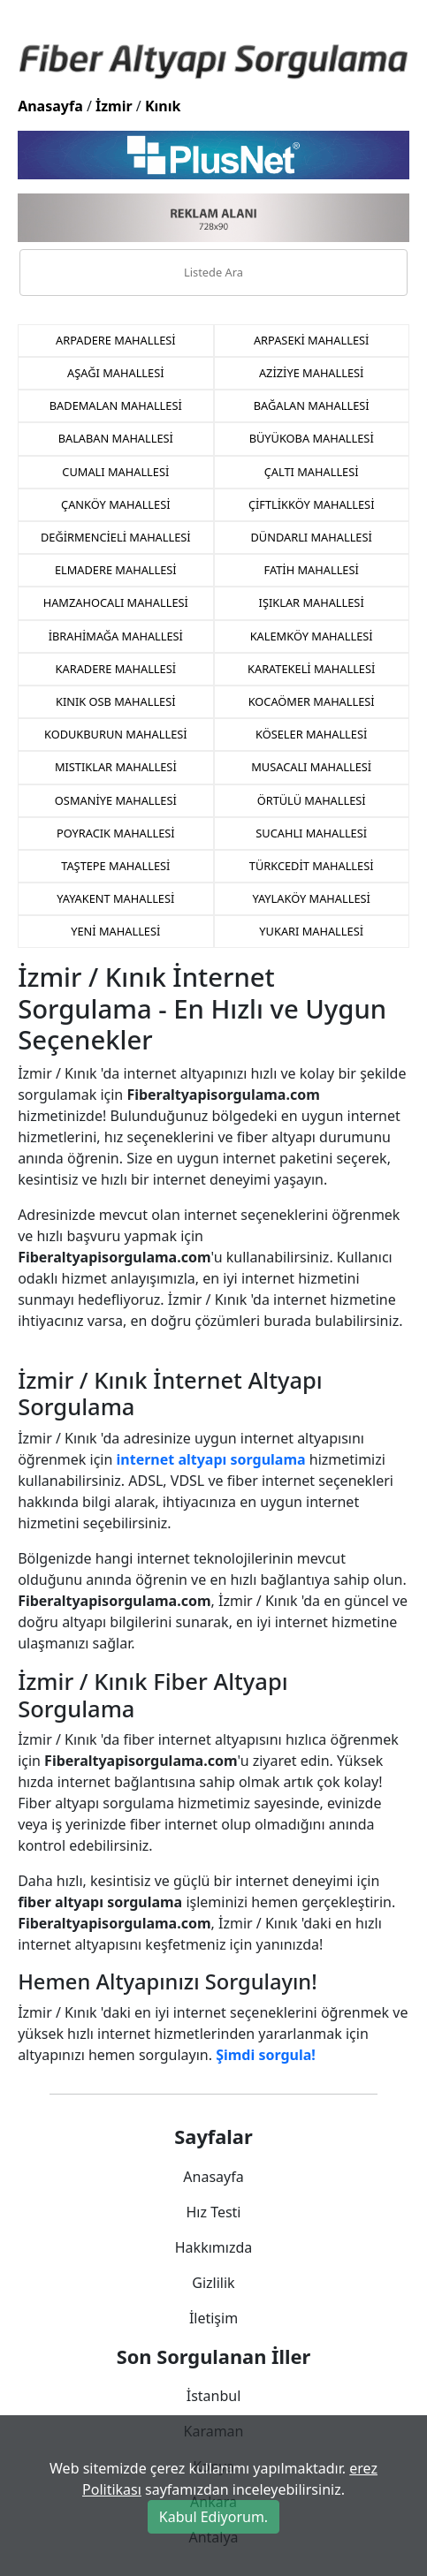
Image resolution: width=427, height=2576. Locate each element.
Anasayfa (50, 106)
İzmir (114, 106)
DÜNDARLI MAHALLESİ (311, 537)
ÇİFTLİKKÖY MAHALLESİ (311, 504)
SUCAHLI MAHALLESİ (311, 833)
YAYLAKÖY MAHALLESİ (311, 898)
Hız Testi (213, 2212)
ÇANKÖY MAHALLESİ (115, 504)
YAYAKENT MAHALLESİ (115, 898)
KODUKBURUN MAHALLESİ (115, 734)
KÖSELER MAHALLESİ (311, 734)
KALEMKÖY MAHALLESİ (311, 636)
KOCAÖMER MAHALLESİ (311, 701)
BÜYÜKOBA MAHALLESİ (311, 438)
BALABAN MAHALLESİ (115, 438)
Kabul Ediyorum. (213, 2517)
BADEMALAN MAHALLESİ (116, 405)
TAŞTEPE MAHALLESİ (115, 866)
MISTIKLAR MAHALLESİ (116, 767)
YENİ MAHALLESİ (115, 931)
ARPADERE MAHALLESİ (116, 340)
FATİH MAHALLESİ (311, 570)
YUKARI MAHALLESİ (311, 931)
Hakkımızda (213, 2247)
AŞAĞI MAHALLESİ (115, 373)
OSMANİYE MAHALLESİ (116, 800)
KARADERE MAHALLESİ (116, 669)
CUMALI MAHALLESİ (115, 472)
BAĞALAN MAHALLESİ (312, 405)
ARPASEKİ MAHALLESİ (311, 340)
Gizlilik (213, 2282)
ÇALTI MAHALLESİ (311, 472)
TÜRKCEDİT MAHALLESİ (311, 866)
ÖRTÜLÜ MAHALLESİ (311, 800)
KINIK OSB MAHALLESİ (116, 701)
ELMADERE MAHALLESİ (116, 570)
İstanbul (214, 2396)
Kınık (163, 106)
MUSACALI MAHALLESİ (311, 767)
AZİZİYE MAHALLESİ (311, 373)
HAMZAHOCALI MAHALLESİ (115, 602)
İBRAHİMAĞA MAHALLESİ (116, 636)
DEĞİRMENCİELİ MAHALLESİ (116, 537)
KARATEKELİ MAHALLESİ (311, 669)
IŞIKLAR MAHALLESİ (311, 602)
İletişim (213, 2318)
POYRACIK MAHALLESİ (116, 833)
